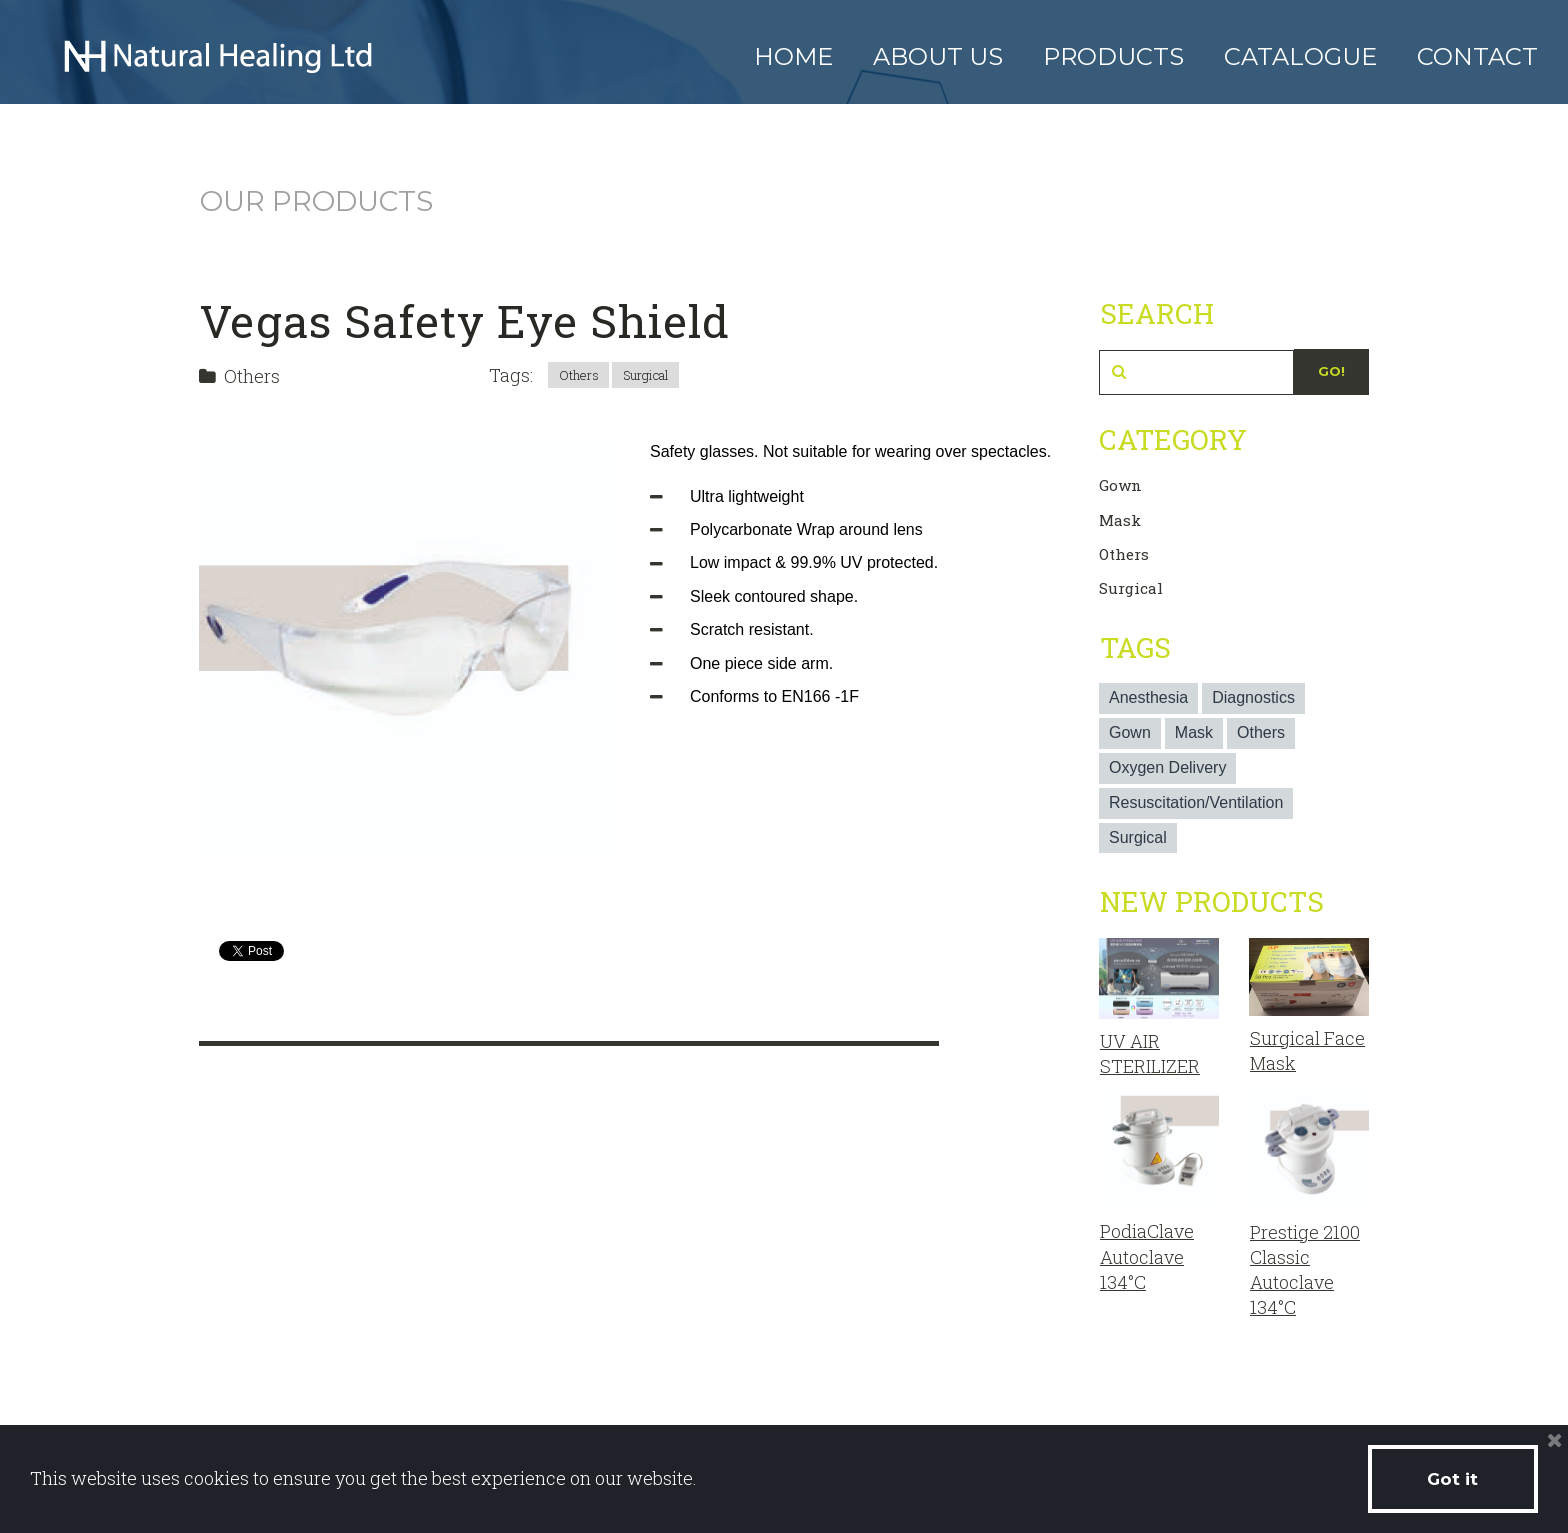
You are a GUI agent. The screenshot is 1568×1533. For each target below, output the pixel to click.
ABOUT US (938, 56)
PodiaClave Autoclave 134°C (1147, 1256)
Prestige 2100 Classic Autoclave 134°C (1305, 1270)
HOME (793, 56)
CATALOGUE (1300, 56)
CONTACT (1477, 56)
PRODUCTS (1113, 56)
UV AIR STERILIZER (1150, 1053)
